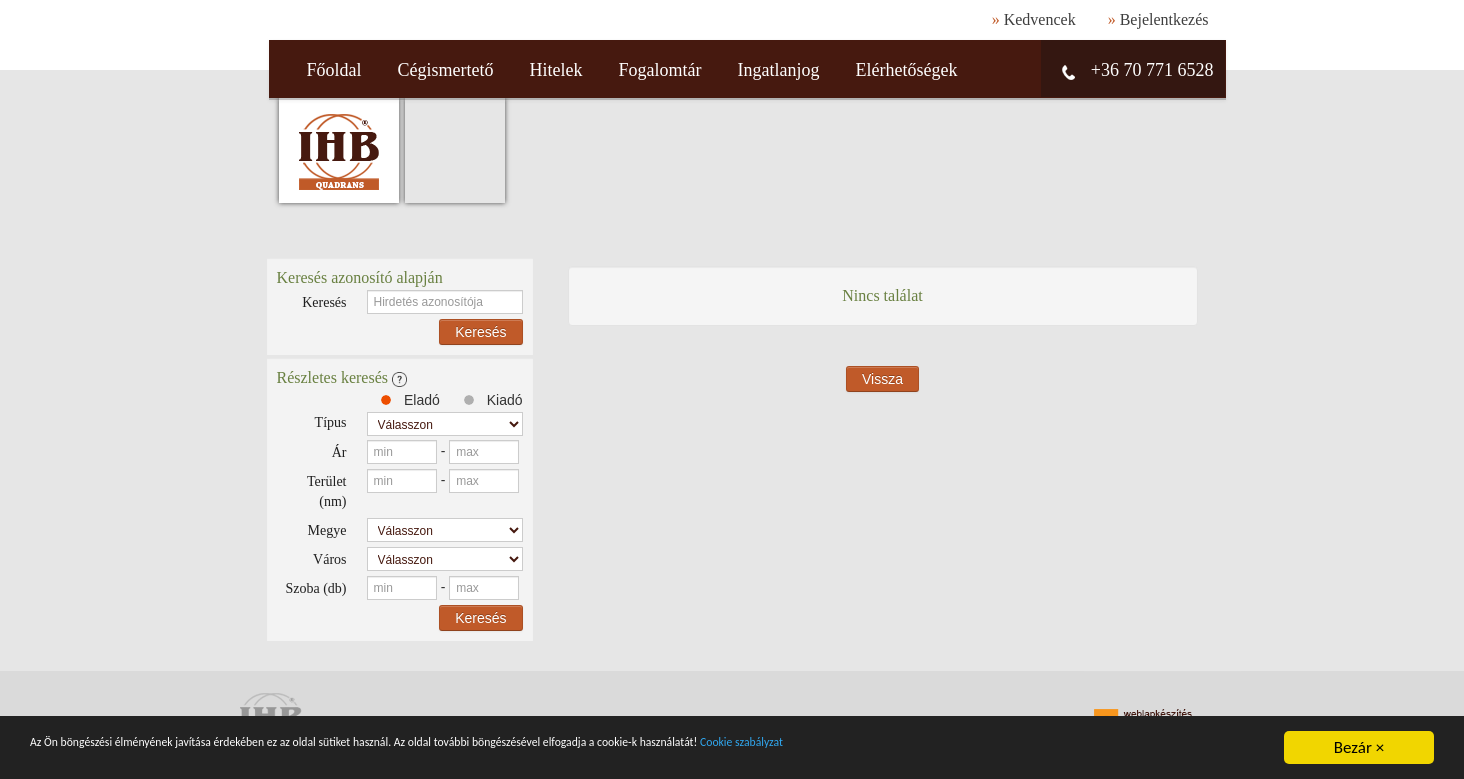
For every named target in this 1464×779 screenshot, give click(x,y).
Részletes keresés (342, 378)
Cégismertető (446, 70)
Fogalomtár (659, 70)
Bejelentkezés (1164, 19)
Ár (339, 452)
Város (329, 559)
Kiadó (491, 400)
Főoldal (334, 70)
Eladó (408, 400)
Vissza (882, 379)
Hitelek (556, 70)
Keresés (324, 302)
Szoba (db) (315, 588)
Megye (327, 530)
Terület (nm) (326, 491)
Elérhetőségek (906, 70)
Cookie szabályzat (1065, 748)
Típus (331, 422)
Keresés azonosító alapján (360, 277)
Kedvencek (1040, 19)
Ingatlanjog (778, 70)
